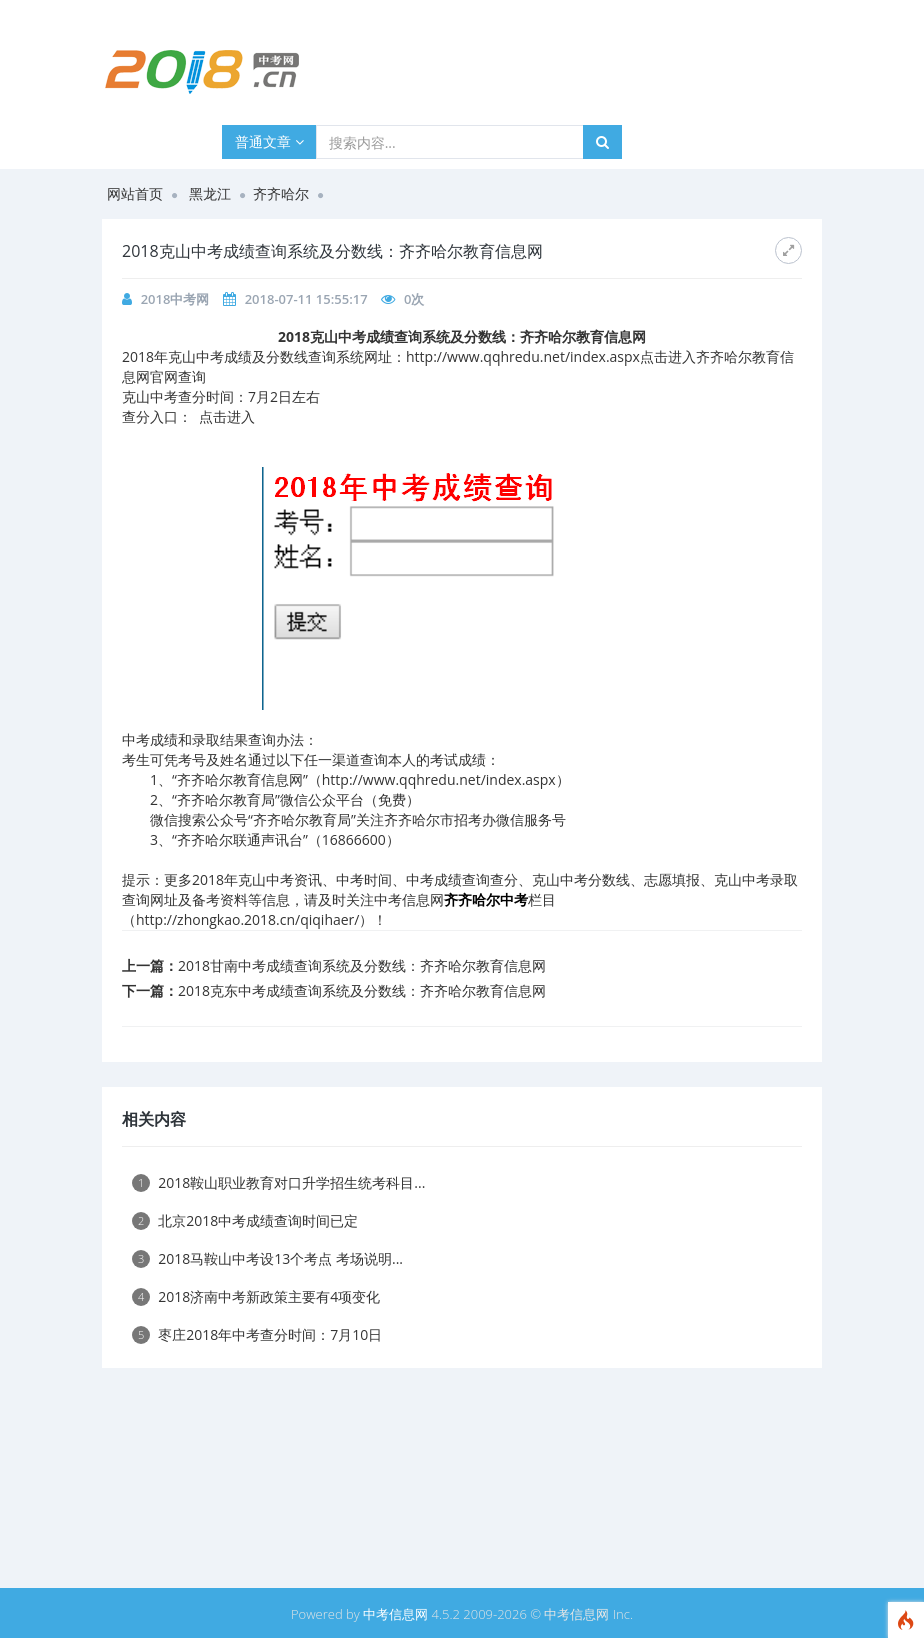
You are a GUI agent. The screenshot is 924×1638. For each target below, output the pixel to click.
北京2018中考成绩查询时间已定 (245, 1220)
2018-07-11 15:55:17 (306, 299)
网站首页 (135, 193)
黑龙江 (210, 193)
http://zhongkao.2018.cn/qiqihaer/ (247, 919)
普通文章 (269, 141)
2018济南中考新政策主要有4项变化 (256, 1296)
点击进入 (227, 416)
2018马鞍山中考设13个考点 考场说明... (267, 1258)
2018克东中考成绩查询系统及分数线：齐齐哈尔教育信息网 (362, 990)
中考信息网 (395, 1614)
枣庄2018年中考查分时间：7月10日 (257, 1334)
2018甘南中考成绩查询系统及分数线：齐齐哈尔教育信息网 (362, 965)
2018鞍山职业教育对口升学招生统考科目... (278, 1182)
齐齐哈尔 (281, 193)
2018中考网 (175, 299)
